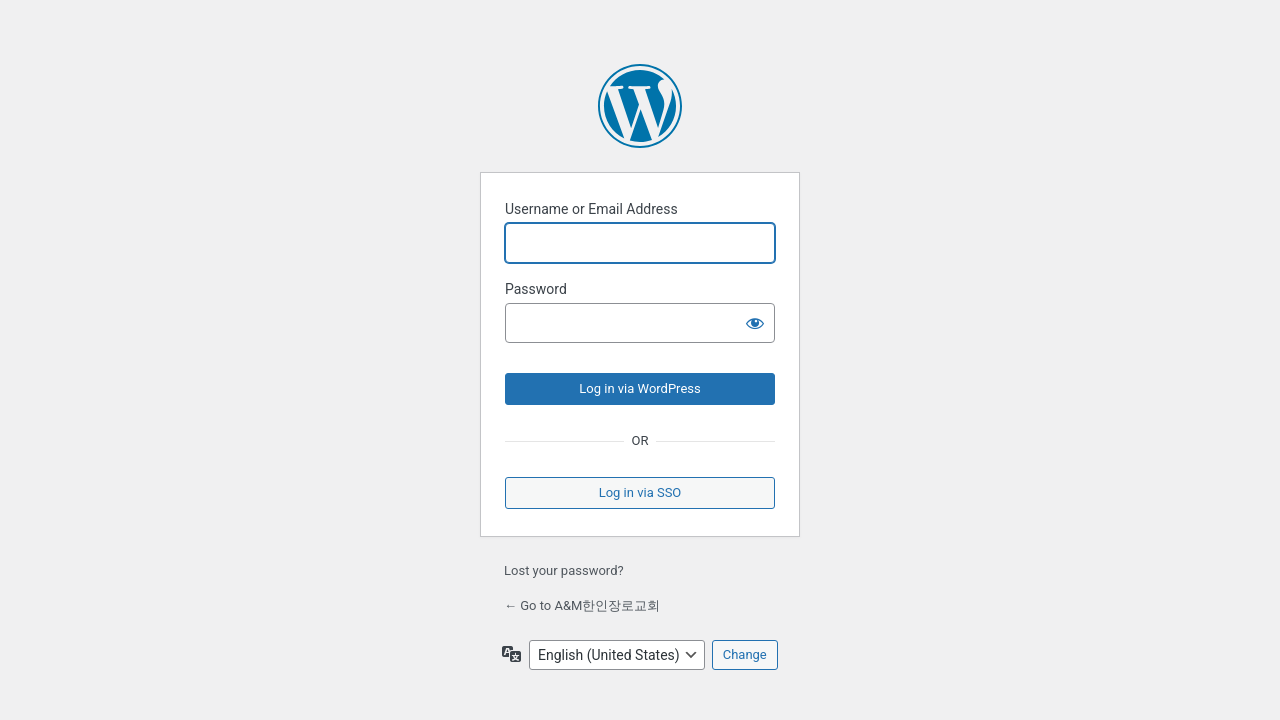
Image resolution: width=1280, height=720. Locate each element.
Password (536, 289)
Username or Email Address (591, 209)
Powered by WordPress (640, 106)
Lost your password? (564, 570)
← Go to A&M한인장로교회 (582, 605)
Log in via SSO (640, 492)
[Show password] (755, 323)
